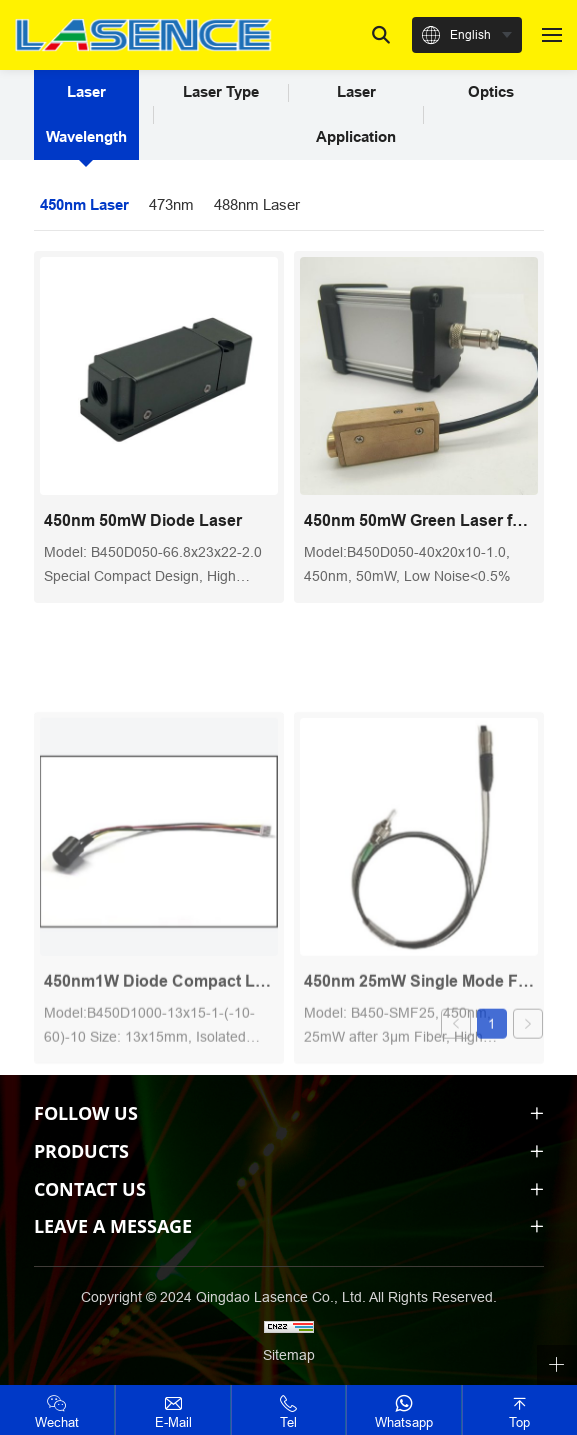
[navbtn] (552, 34)
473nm (171, 204)
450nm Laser (84, 205)
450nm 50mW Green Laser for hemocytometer (419, 520)
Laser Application (356, 114)
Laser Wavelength (86, 114)
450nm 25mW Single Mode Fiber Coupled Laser (419, 1059)
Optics (491, 92)
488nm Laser (257, 204)
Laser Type (221, 92)
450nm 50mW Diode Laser (143, 520)
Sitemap (289, 1355)
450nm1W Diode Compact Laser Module (159, 1059)
